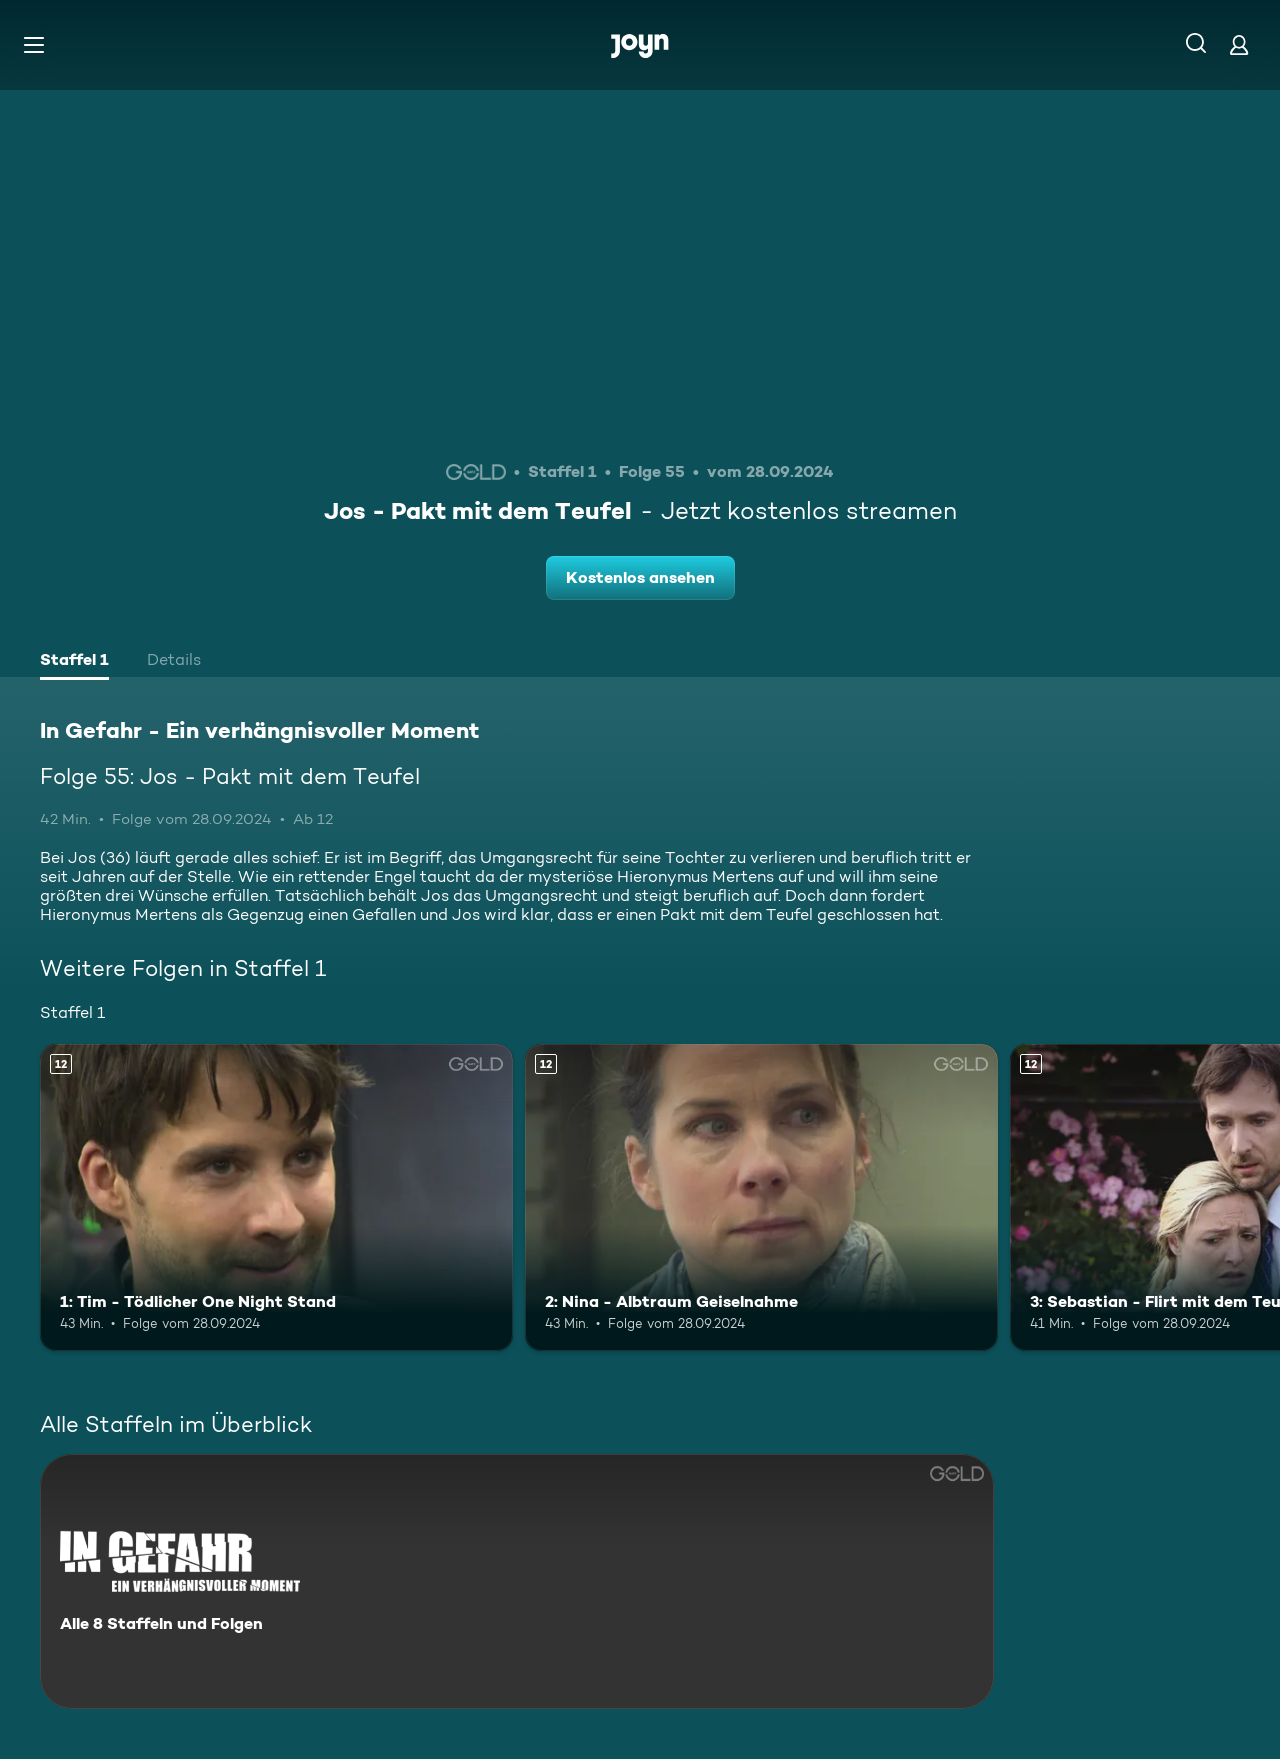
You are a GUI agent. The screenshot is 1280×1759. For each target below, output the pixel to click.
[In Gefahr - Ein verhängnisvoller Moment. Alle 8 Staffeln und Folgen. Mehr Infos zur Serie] (517, 1581)
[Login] (1239, 44)
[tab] (74, 662)
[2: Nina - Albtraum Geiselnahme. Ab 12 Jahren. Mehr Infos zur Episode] (761, 1197)
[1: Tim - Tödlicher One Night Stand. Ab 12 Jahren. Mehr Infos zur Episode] (276, 1197)
